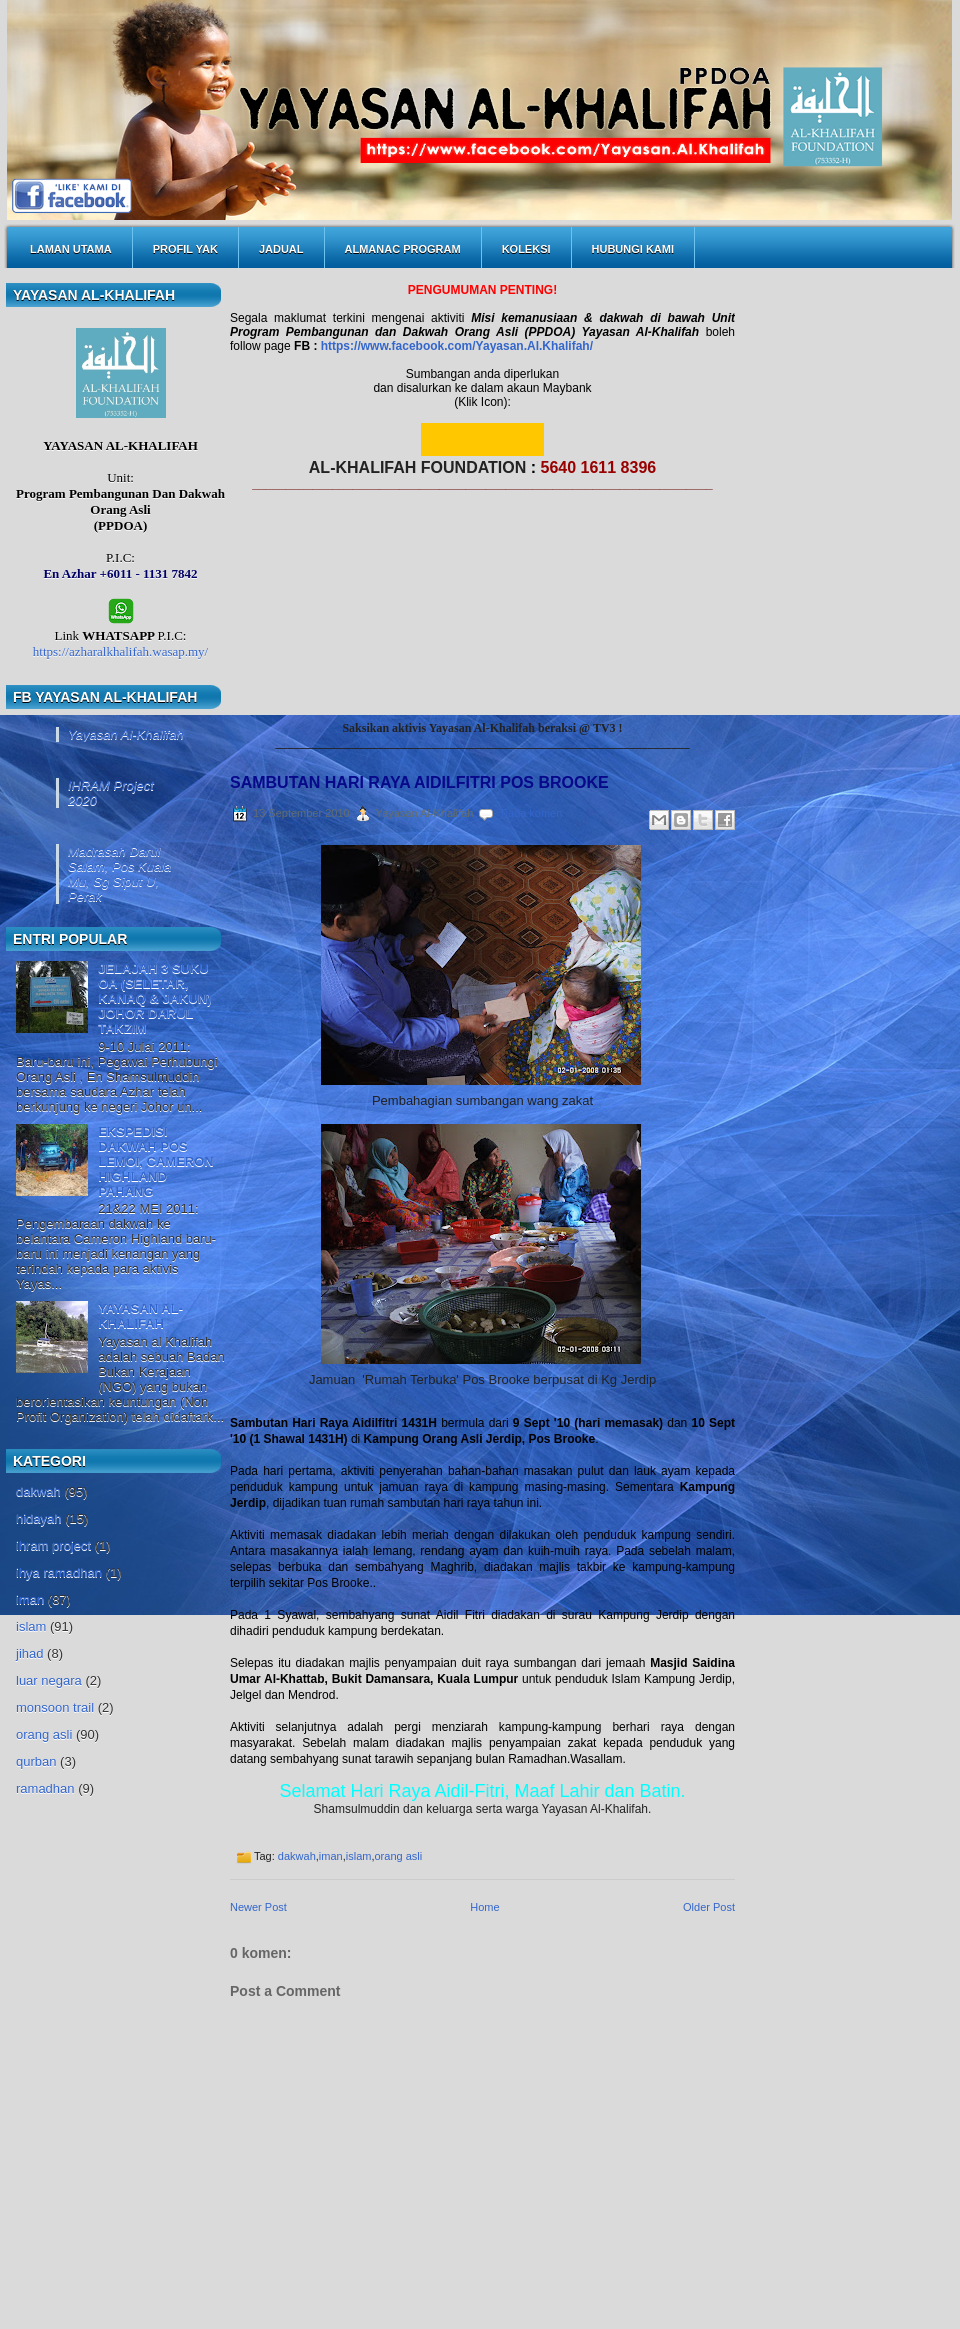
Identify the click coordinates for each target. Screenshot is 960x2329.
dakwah (38, 1491)
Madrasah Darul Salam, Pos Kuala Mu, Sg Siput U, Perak (119, 874)
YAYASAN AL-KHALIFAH (140, 1316)
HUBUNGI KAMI (633, 249)
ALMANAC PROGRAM (403, 249)
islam (31, 1626)
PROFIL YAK (185, 249)
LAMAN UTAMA (71, 249)
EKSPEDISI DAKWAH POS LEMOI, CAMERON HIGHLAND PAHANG (156, 1161)
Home (484, 1907)
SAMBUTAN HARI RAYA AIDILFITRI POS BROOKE (419, 782)
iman (30, 1599)
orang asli (44, 1734)
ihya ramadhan (59, 1572)
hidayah (39, 1518)
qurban (36, 1761)
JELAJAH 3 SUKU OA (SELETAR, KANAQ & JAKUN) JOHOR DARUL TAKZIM (154, 998)
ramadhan (45, 1788)
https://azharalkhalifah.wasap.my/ (120, 651)
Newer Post (258, 1907)
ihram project (53, 1545)
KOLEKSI (526, 249)
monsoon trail (55, 1707)
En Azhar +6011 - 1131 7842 (120, 573)
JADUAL (281, 249)
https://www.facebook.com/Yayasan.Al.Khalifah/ (457, 346)
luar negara (49, 1680)
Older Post (709, 1907)
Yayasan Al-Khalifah (126, 734)
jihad (29, 1653)
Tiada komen (530, 813)
